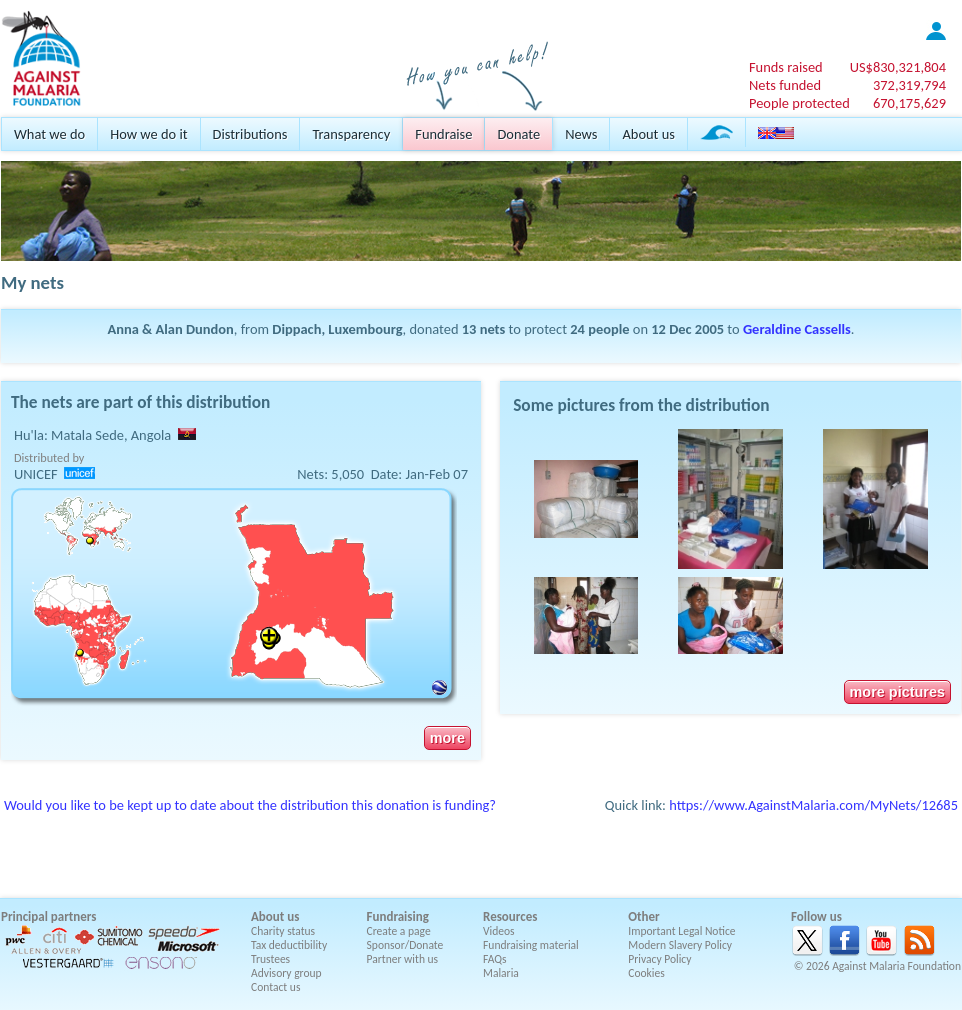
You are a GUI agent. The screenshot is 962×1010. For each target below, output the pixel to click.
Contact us (275, 987)
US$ (898, 67)
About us (648, 134)
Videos (499, 931)
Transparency (351, 134)
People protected (799, 103)
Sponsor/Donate (405, 945)
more (447, 738)
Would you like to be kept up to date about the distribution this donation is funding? (250, 805)
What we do (49, 134)
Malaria (501, 973)
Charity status (283, 931)
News (581, 134)
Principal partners (48, 916)
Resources (510, 916)
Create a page (399, 931)
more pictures (897, 692)
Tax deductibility (289, 945)
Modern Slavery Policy (680, 945)
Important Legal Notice (681, 931)
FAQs (495, 959)
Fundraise (443, 134)
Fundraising (398, 916)
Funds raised (786, 67)
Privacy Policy (659, 959)
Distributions (250, 134)
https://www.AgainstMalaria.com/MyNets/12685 (813, 805)
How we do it (148, 134)
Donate (518, 134)
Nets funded (785, 85)
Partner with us (403, 959)
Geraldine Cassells (797, 329)
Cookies (646, 973)
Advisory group (286, 973)
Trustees (270, 959)
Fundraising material (531, 945)
